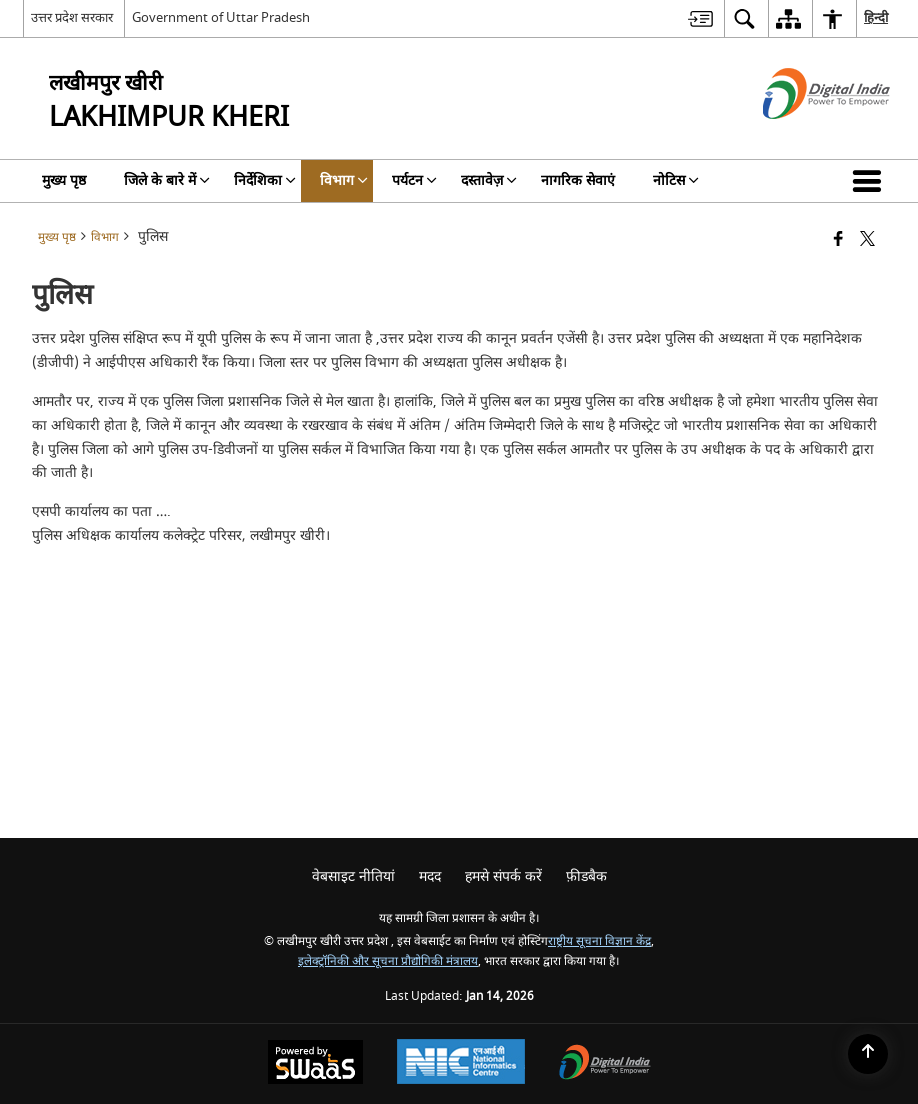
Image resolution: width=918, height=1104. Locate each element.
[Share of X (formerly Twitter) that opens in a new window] (867, 240)
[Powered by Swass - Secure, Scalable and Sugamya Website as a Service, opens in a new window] (315, 1064)
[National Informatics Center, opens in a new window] (461, 1064)
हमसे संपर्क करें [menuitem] (503, 876)
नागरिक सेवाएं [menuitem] (578, 180)
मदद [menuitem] (430, 876)
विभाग (105, 237)
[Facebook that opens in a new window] (838, 240)
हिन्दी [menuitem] (876, 17)
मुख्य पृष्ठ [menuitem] (64, 180)
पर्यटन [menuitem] (414, 180)
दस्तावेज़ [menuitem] (489, 180)
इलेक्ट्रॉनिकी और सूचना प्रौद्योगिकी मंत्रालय (388, 961)
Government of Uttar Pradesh (221, 17)
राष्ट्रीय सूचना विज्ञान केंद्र (599, 941)
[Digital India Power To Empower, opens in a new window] (605, 1064)
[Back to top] (868, 1054)
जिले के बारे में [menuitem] (167, 180)
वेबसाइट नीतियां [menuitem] (353, 876)
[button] (871, 181)
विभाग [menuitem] (344, 180)
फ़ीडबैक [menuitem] (586, 876)
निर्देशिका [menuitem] (265, 180)
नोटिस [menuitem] (676, 180)
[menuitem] (700, 18)
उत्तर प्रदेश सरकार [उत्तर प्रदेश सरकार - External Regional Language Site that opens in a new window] (72, 17)
